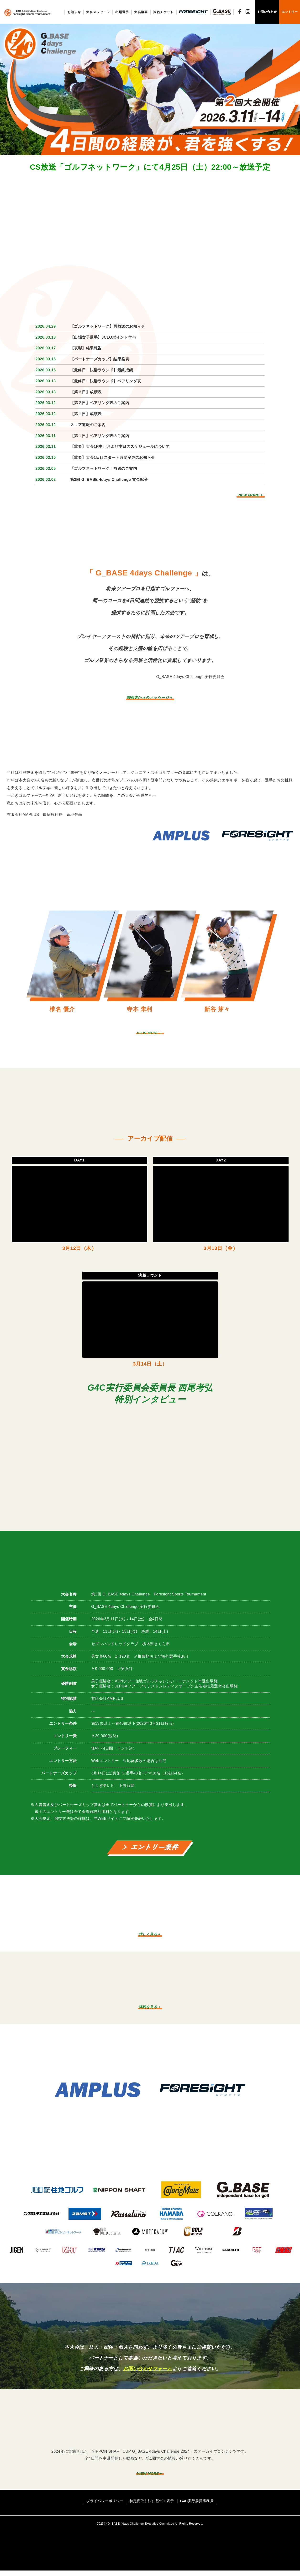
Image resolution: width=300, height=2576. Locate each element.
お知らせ (74, 12)
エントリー (290, 12)
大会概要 (141, 12)
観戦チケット (163, 12)
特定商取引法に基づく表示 (152, 2506)
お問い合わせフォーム (147, 2374)
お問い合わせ (267, 12)
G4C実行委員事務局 (197, 2506)
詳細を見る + (149, 2014)
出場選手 (122, 12)
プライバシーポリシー (104, 2506)
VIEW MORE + (250, 496)
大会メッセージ (98, 12)
